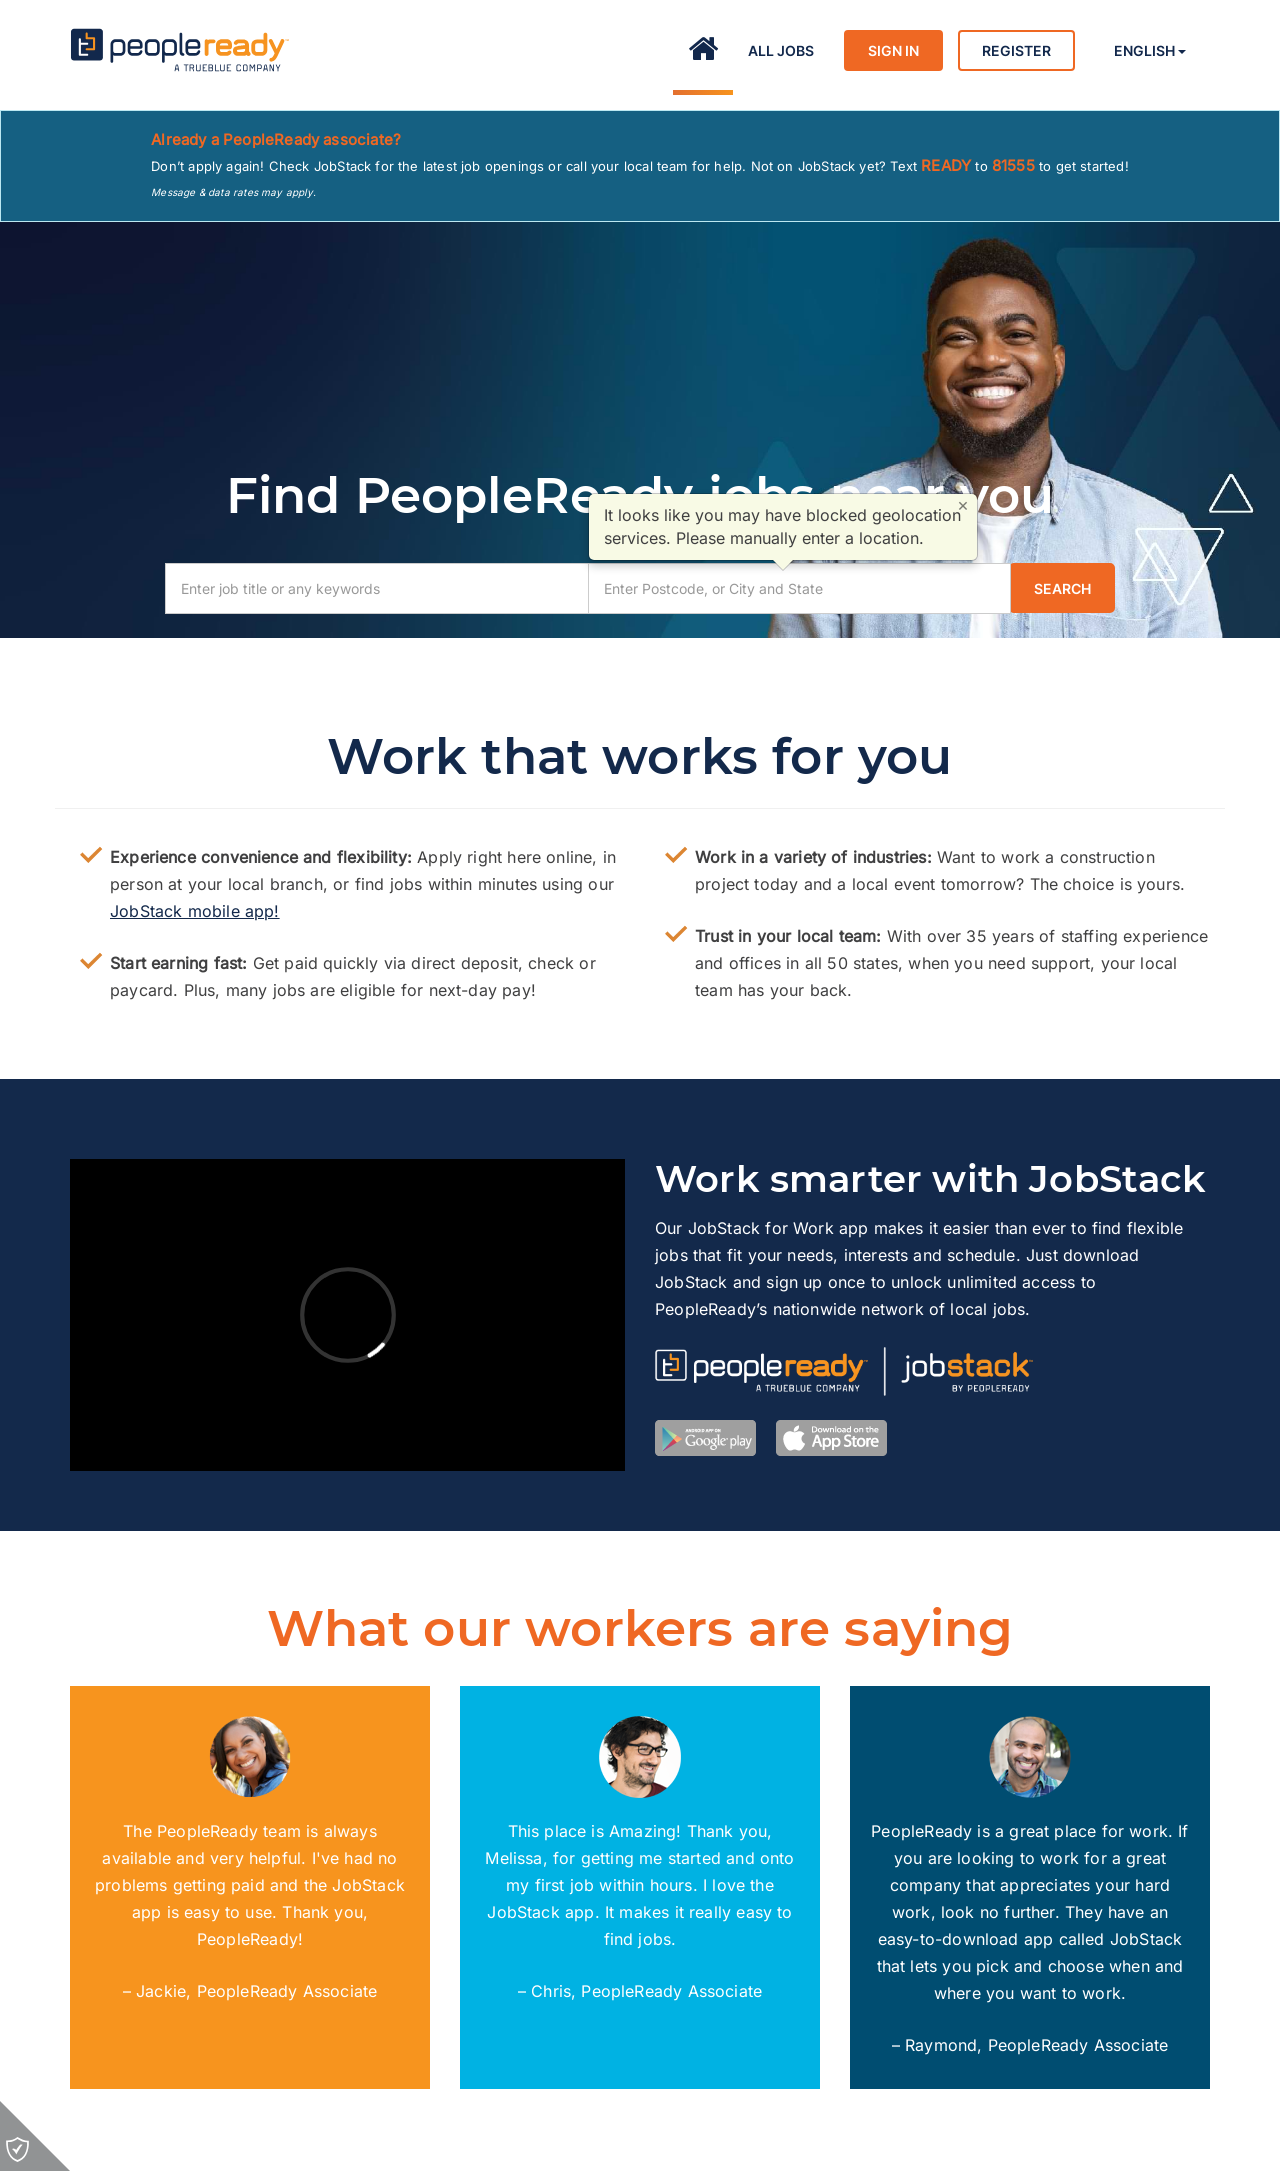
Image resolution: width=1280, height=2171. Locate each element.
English (1150, 50)
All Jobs (781, 50)
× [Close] (963, 505)
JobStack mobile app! (195, 911)
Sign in (893, 50)
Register (1016, 50)
